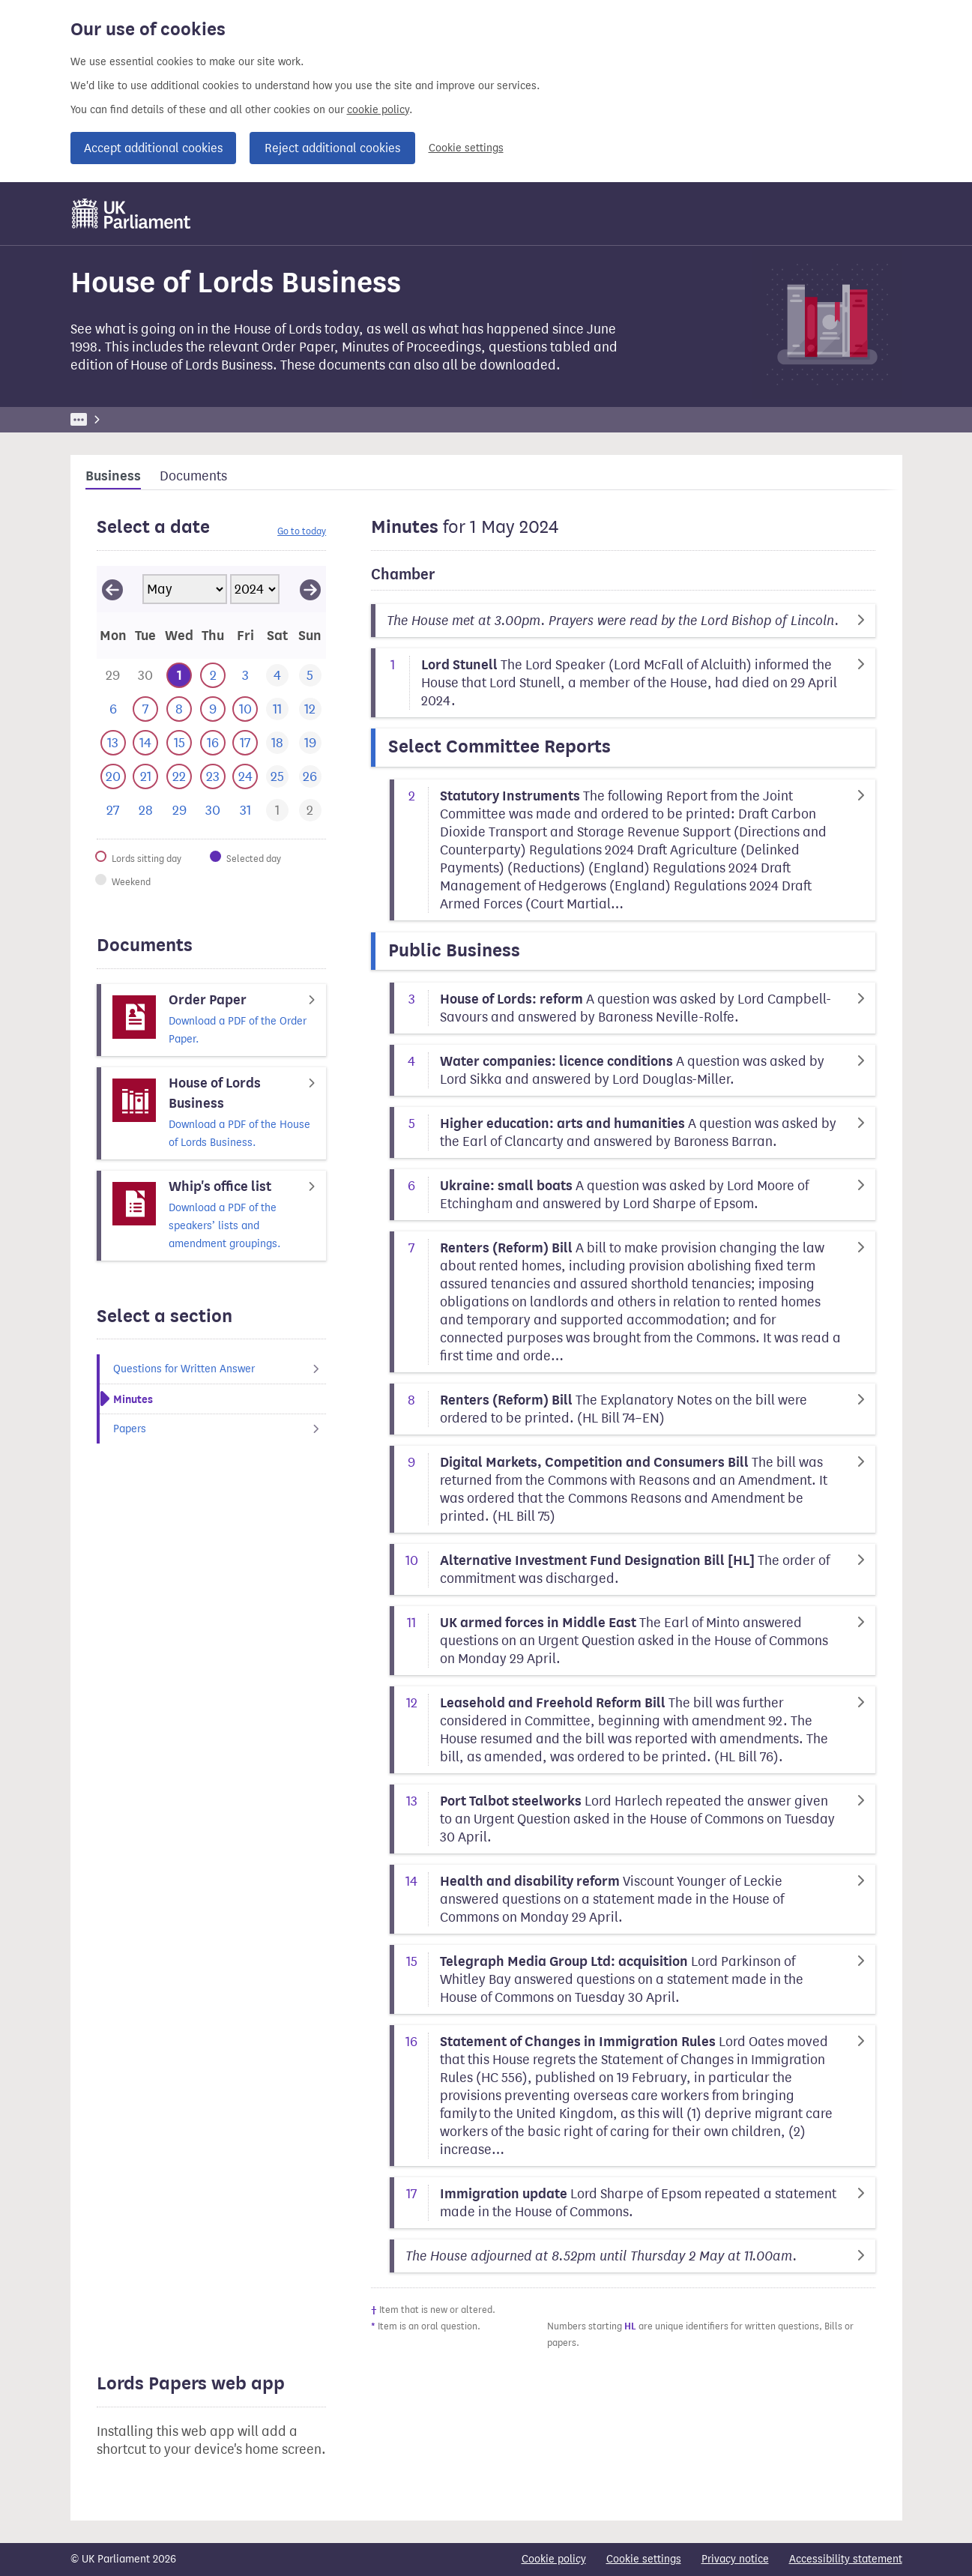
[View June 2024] (310, 589)
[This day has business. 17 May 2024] (245, 743)
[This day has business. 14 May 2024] (146, 743)
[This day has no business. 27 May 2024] (113, 810)
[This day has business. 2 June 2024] (310, 810)
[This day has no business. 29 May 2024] (179, 810)
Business (181, 419)
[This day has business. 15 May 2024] (179, 743)
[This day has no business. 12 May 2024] (310, 709)
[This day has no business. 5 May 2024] (310, 676)
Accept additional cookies (153, 148)
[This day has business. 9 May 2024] (213, 709)
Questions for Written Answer (220, 1369)
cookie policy (378, 109)
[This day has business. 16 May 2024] (213, 743)
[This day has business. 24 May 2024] (245, 777)
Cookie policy (554, 2559)
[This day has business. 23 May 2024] (213, 777)
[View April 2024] (112, 589)
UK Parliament (104, 419)
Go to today (301, 531)
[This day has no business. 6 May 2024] (113, 709)
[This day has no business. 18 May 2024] (278, 743)
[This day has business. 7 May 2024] (146, 709)
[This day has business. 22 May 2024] (179, 777)
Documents (193, 476)
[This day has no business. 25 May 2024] (278, 777)
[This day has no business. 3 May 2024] (245, 676)
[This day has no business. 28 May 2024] (146, 810)
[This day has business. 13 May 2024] (113, 743)
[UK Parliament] (131, 213)
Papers (220, 1429)
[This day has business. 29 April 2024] (113, 676)
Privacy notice (735, 2559)
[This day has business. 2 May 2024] (213, 676)
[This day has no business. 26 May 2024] (310, 777)
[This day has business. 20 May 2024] (113, 777)
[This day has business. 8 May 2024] (179, 709)
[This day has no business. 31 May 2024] (245, 810)
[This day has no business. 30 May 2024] (213, 810)
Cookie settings (466, 148)
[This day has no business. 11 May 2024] (278, 709)
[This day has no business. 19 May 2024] (310, 743)
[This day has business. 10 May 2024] (245, 709)
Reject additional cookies (332, 148)
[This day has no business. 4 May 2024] (278, 676)
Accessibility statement (845, 2559)
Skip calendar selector (96, 565)
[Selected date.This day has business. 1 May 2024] (179, 676)
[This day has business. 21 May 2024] (146, 777)
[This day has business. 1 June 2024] (278, 810)
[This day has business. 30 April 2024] (146, 676)
